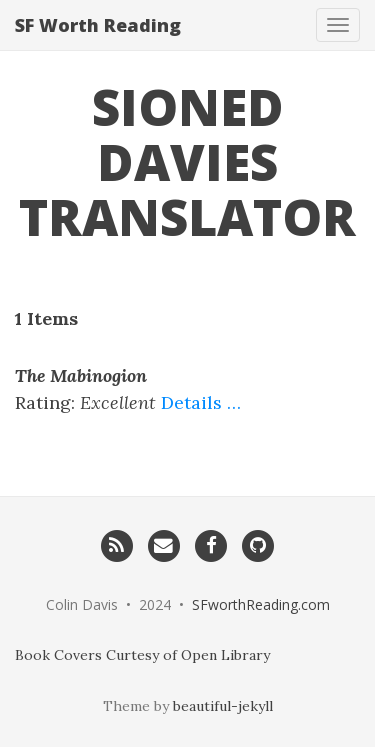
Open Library (225, 655)
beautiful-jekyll (223, 706)
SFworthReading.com (261, 604)
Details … (201, 402)
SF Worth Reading (98, 25)
